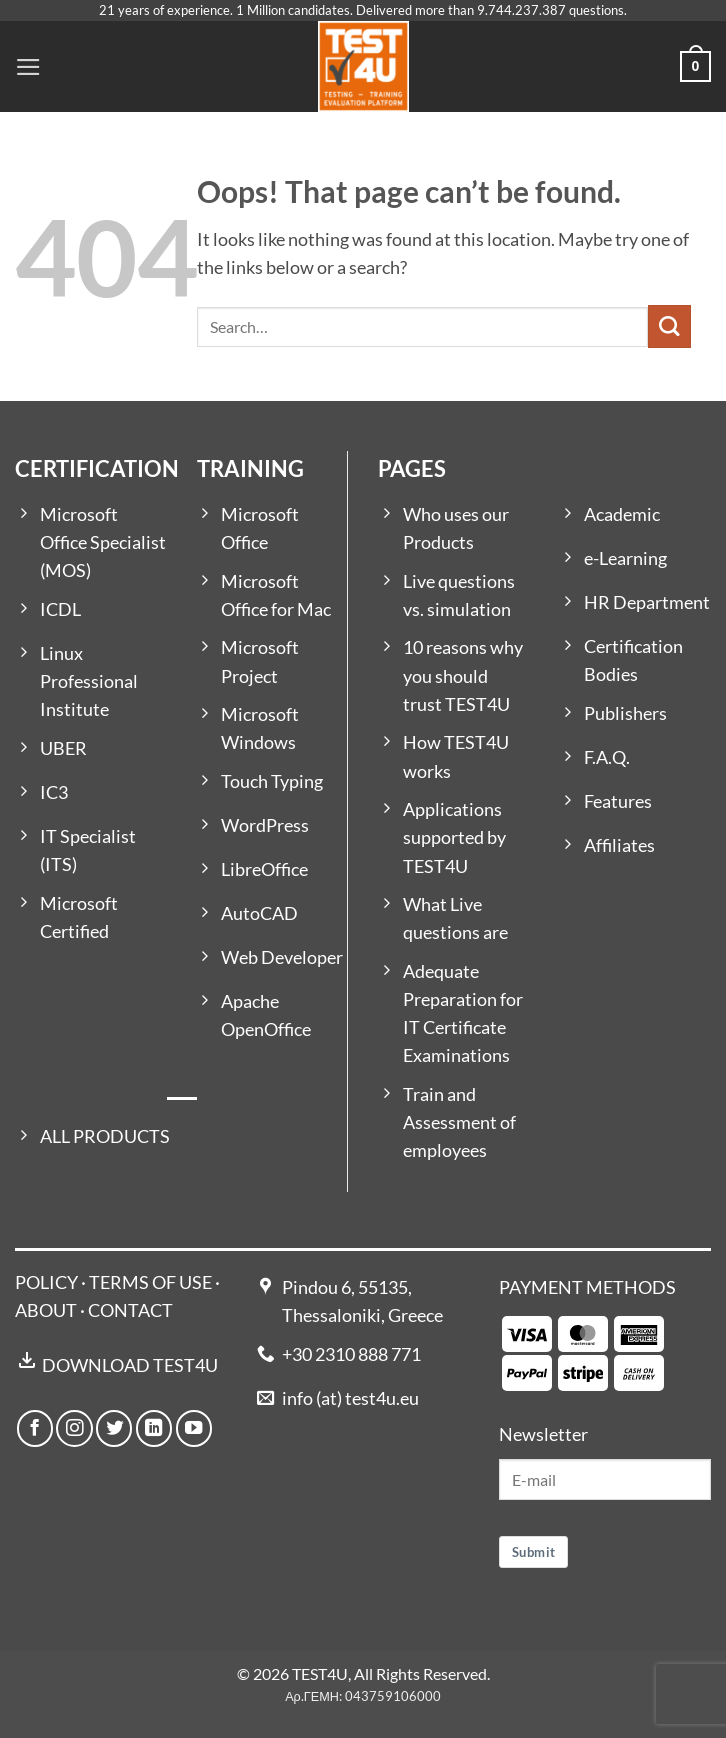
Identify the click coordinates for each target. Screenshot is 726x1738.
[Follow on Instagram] (74, 1428)
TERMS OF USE (150, 1282)
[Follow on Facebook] (35, 1428)
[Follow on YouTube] (194, 1428)
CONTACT (130, 1310)
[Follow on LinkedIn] (154, 1428)
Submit (533, 1552)
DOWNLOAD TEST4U (130, 1365)
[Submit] (669, 326)
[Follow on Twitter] (114, 1428)
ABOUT (46, 1310)
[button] (28, 67)
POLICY (46, 1282)
